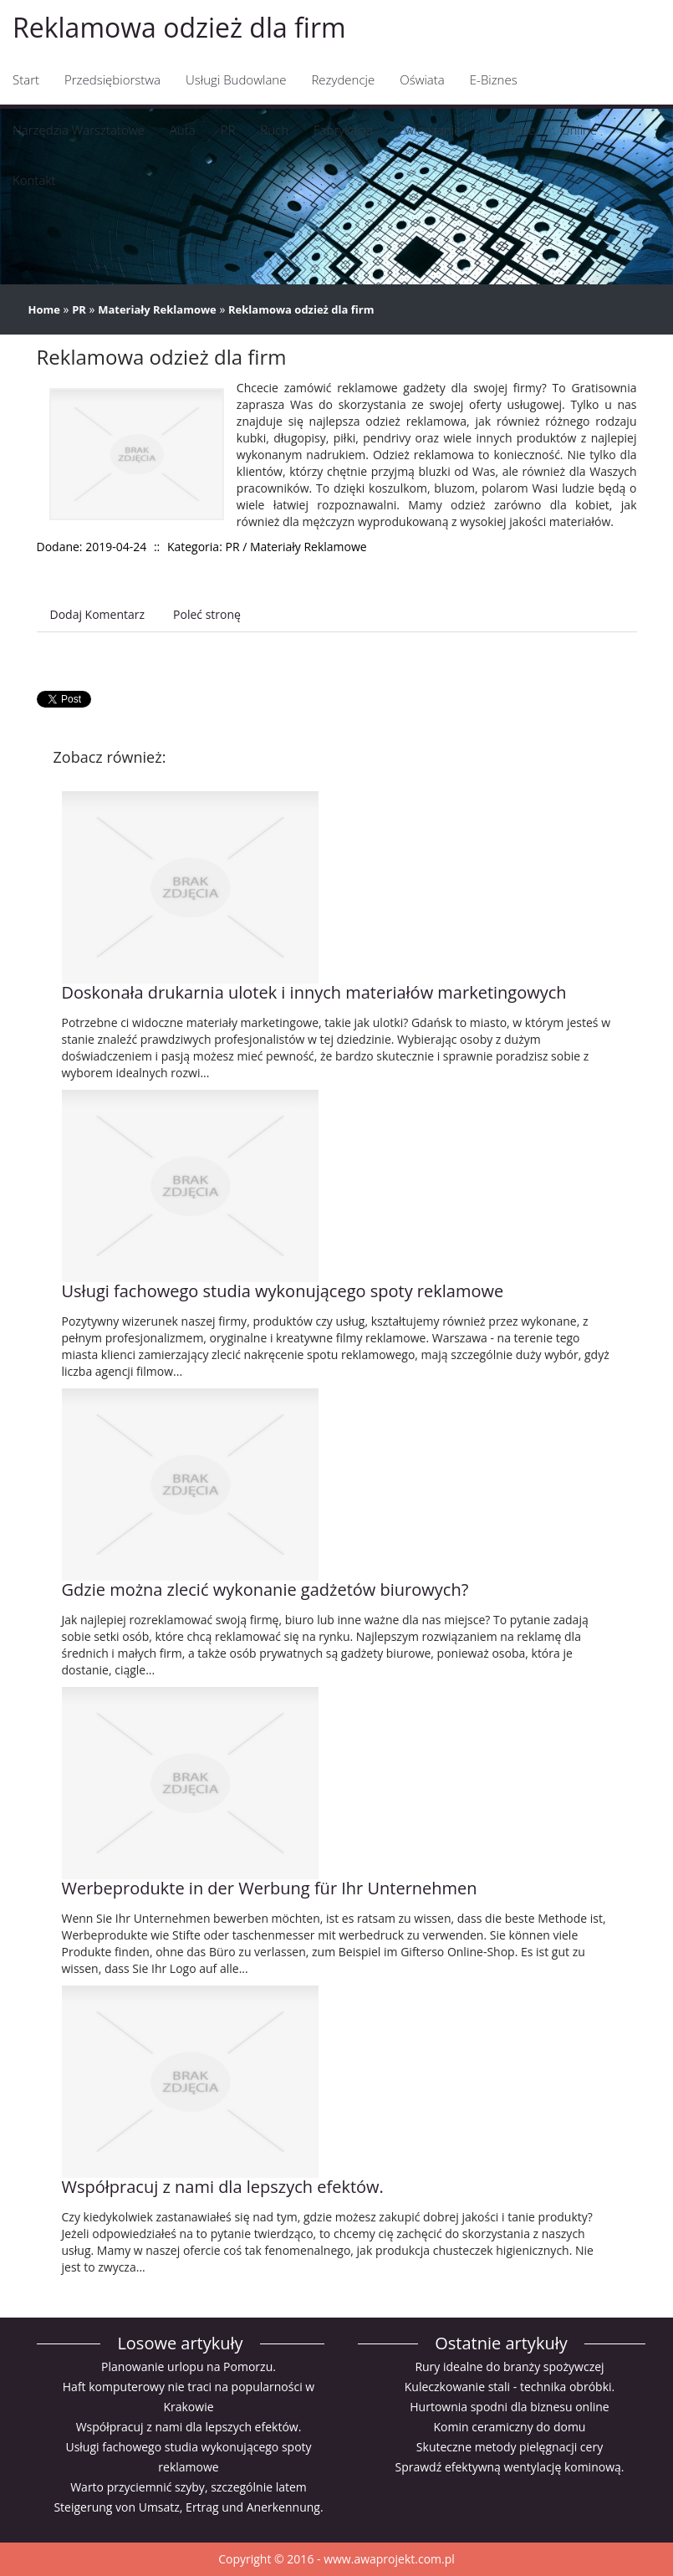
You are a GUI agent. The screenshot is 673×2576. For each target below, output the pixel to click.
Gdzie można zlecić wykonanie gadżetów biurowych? (265, 1589)
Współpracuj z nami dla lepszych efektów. (223, 2186)
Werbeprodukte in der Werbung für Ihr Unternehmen (269, 1888)
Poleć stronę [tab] (207, 614)
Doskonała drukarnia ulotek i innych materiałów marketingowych (314, 992)
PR (79, 309)
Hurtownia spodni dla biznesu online (509, 2407)
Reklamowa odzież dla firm (301, 309)
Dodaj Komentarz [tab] (97, 614)
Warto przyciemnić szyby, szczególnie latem (188, 2487)
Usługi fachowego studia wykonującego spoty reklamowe (283, 1291)
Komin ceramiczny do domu (510, 2427)
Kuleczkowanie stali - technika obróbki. (509, 2387)
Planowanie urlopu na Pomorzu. (188, 2366)
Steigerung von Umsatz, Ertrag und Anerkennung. (188, 2507)
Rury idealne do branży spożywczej (509, 2366)
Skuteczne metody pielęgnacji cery (509, 2447)
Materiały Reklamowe (157, 309)
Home (44, 309)
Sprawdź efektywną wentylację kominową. (510, 2467)
